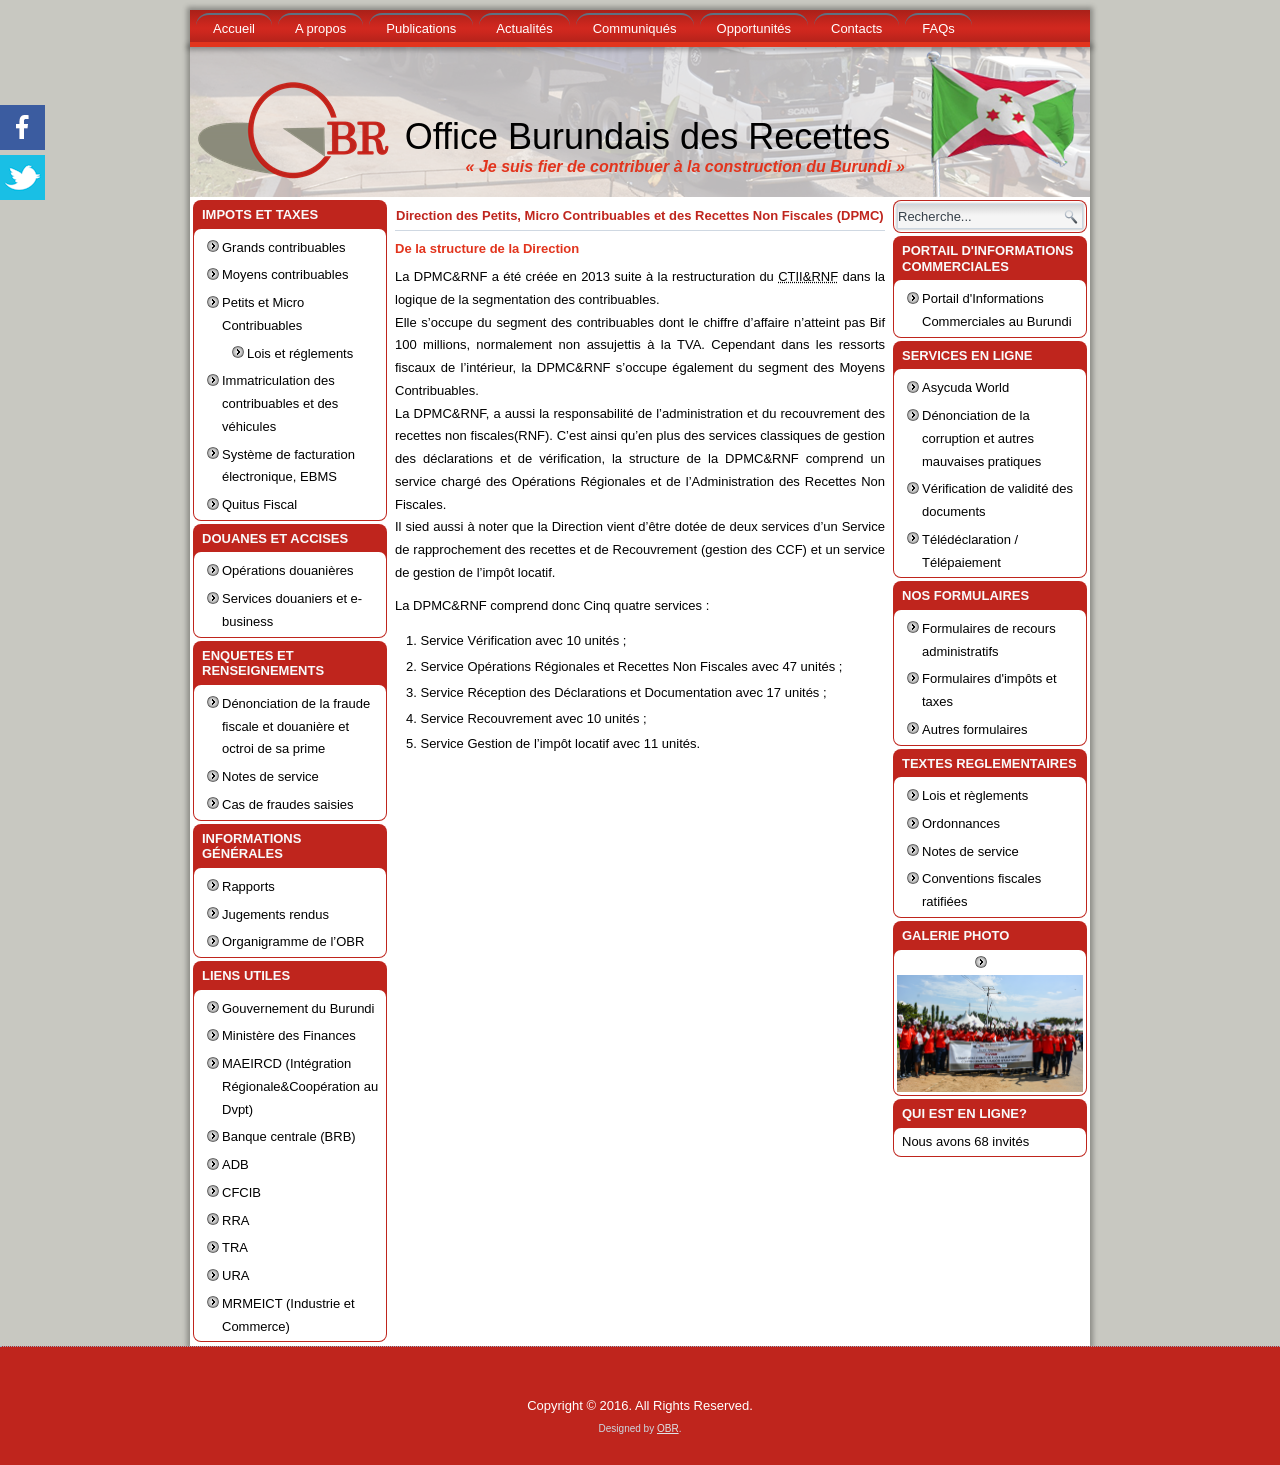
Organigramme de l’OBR (293, 941)
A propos (320, 28)
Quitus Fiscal (259, 504)
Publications (421, 28)
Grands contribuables (284, 247)
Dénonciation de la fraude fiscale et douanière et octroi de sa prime (296, 726)
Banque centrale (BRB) (289, 1136)
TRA (235, 1247)
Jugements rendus (275, 914)
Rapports (248, 886)
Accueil (234, 28)
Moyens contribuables (285, 274)
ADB (235, 1164)
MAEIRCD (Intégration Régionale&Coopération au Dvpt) (300, 1086)
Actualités (524, 28)
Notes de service (270, 776)
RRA (235, 1220)
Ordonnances (961, 823)
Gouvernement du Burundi (298, 1008)
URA (235, 1275)
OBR (668, 1428)
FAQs (938, 28)
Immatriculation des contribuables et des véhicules (280, 403)
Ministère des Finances (289, 1035)
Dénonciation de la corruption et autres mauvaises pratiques (981, 438)
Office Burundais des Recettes (648, 136)
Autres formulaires (974, 729)
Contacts (856, 28)
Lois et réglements (300, 353)
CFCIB (241, 1192)
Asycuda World (965, 387)
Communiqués (635, 28)
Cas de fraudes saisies (288, 804)
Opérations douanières (288, 570)
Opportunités (754, 28)
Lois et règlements (975, 795)
